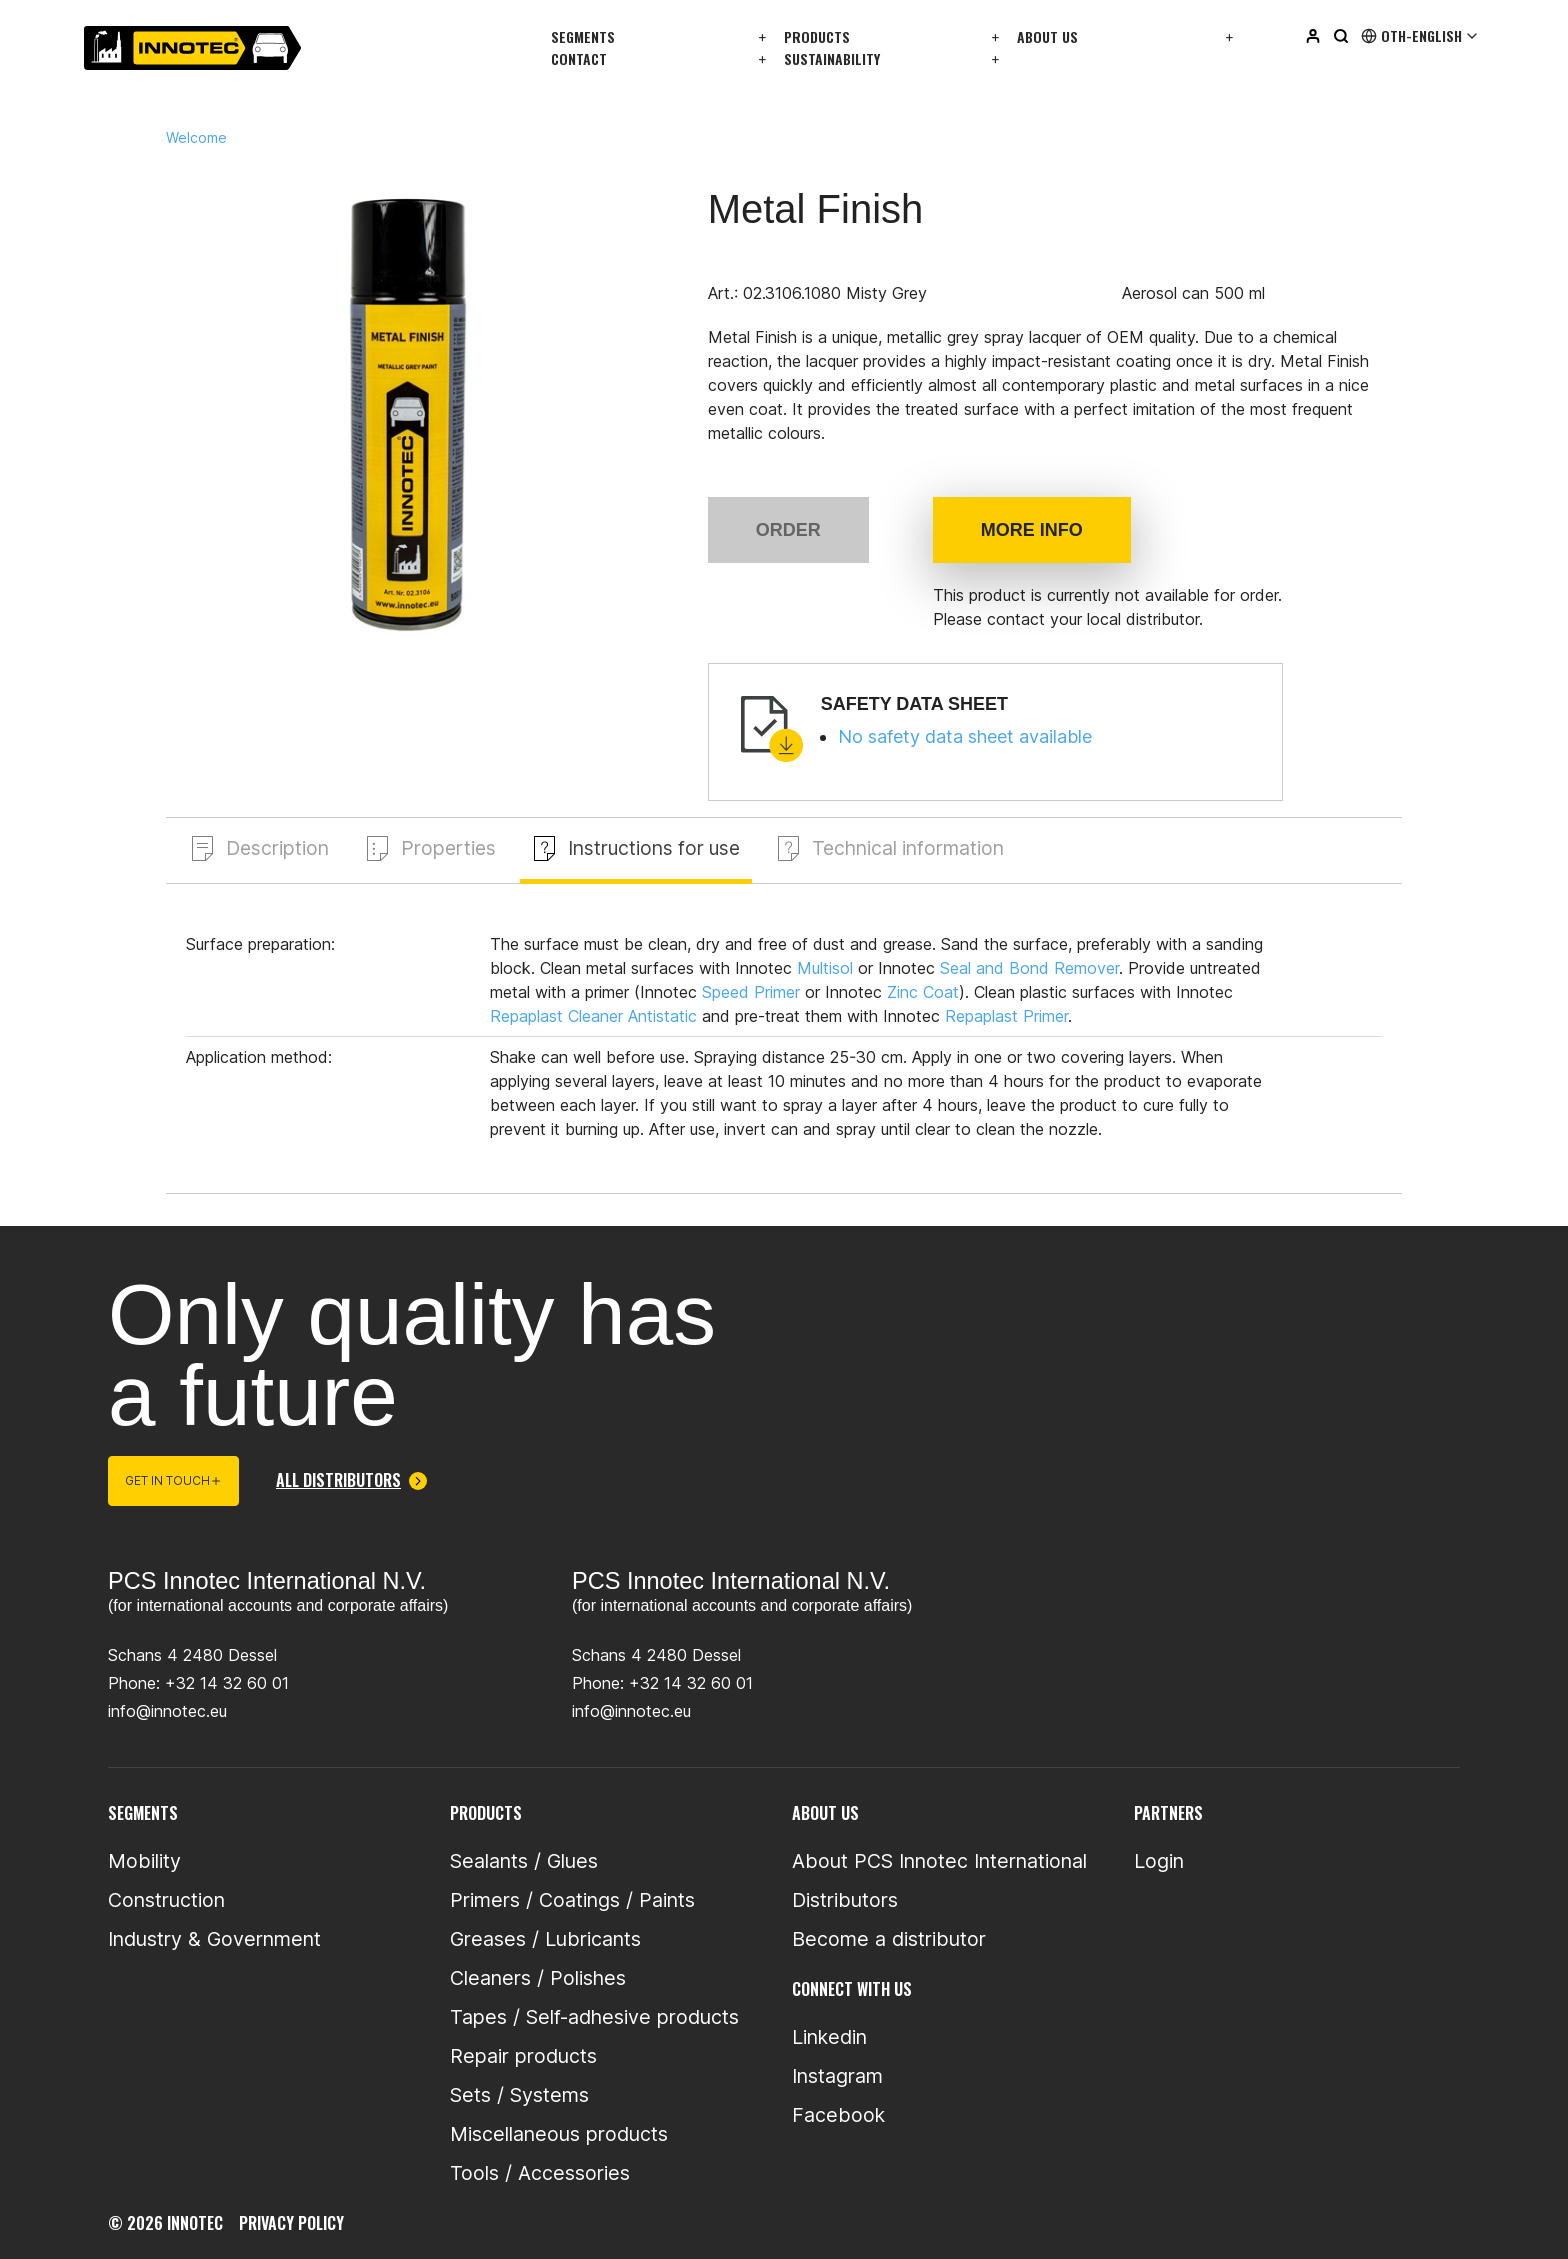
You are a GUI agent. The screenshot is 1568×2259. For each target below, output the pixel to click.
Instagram (837, 2077)
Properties (450, 848)
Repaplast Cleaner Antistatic (593, 1016)
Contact (579, 58)
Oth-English (1420, 36)
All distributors (351, 1481)
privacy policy (291, 2223)
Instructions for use (659, 848)
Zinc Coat (923, 992)
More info (1032, 530)
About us (1047, 36)
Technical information (917, 848)
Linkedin (829, 2038)
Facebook (838, 2116)
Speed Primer (751, 992)
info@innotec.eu (167, 1711)
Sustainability (832, 58)
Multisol (825, 968)
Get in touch (173, 1481)
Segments (583, 36)
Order (788, 530)
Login (1159, 1862)
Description (278, 848)
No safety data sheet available (965, 736)
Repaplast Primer (1006, 1016)
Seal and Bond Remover (1029, 968)
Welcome (196, 138)
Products (817, 36)
